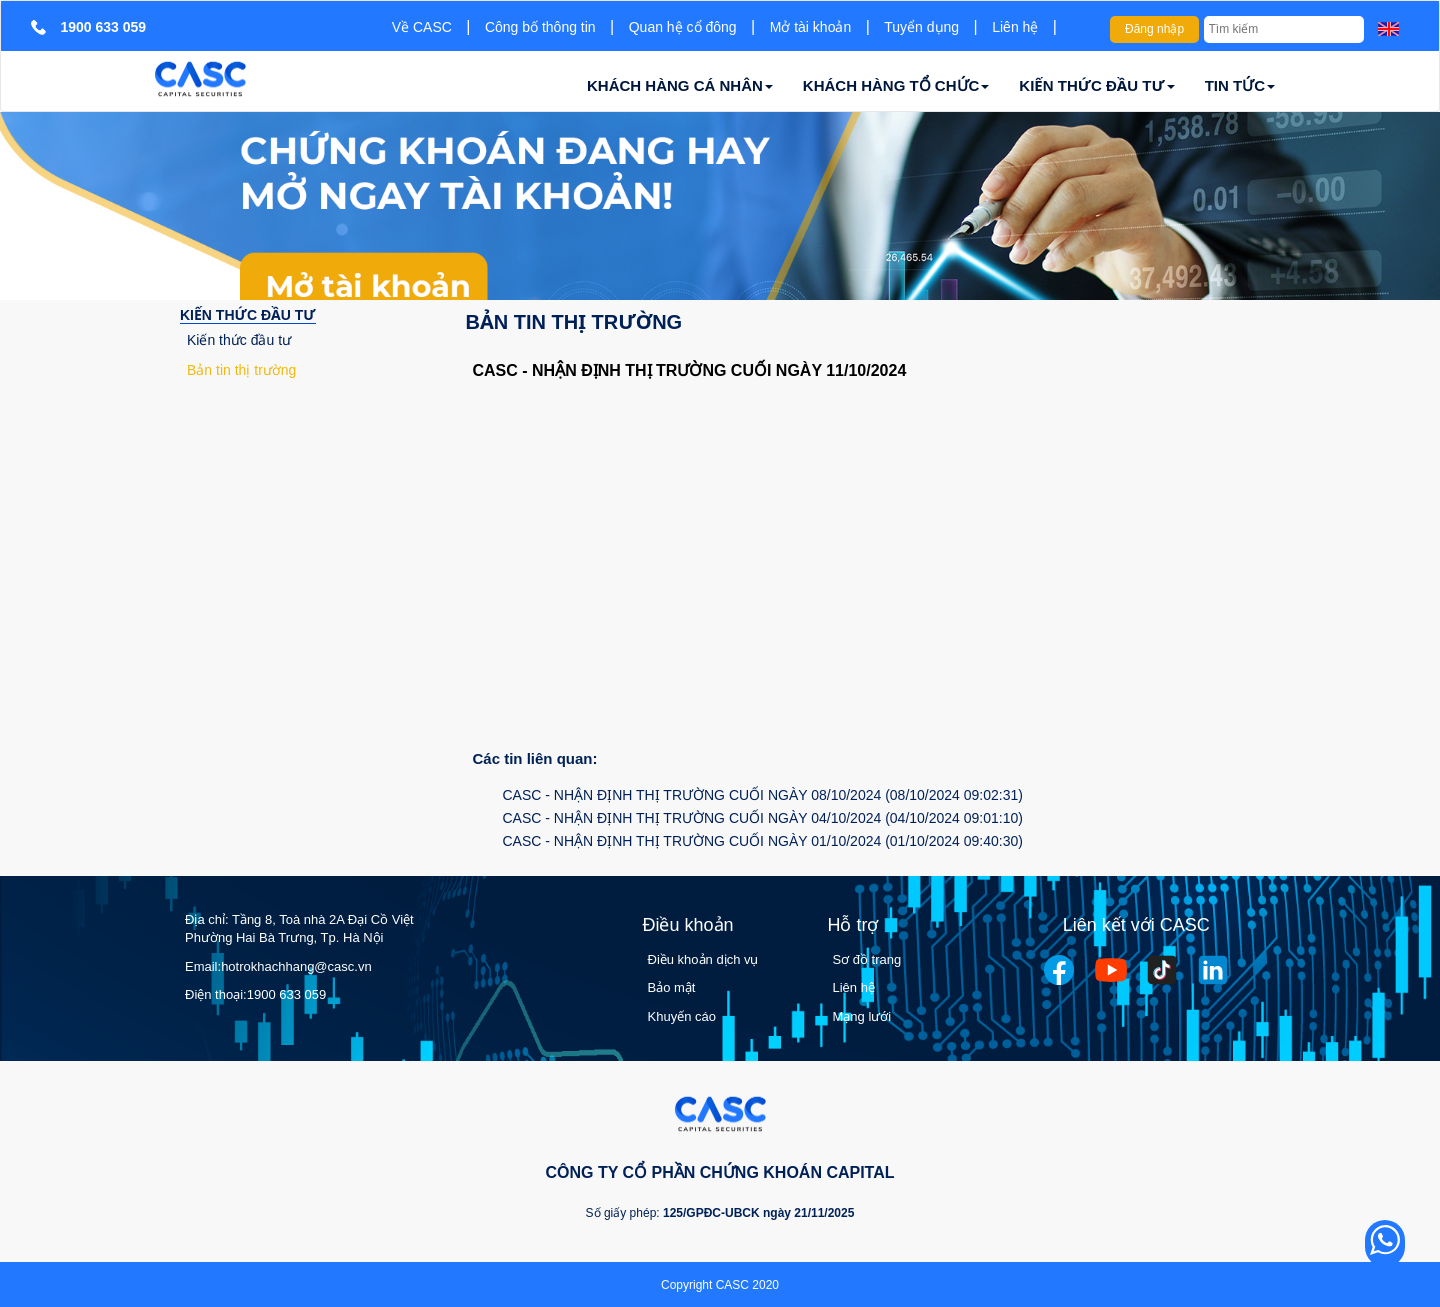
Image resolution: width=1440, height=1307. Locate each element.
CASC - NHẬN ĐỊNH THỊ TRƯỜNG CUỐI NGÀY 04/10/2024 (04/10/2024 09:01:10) (763, 818)
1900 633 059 (287, 994)
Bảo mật (672, 987)
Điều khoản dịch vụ (703, 959)
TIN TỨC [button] (1240, 85)
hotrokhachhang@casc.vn (296, 966)
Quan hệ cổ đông (683, 27)
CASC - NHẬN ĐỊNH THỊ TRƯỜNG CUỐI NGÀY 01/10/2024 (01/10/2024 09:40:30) (763, 841)
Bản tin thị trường (241, 370)
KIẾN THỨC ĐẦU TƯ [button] (1096, 85)
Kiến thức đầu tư (239, 340)
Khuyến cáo (682, 1016)
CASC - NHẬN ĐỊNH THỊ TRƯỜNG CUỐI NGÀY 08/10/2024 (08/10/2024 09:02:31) (763, 795)
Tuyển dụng (921, 27)
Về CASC (422, 27)
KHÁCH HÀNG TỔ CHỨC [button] (896, 85)
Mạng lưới (862, 1016)
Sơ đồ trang (867, 959)
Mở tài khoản (811, 27)
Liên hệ (1015, 27)
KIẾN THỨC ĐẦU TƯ (248, 315)
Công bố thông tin (540, 27)
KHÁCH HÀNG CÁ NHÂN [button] (680, 85)
